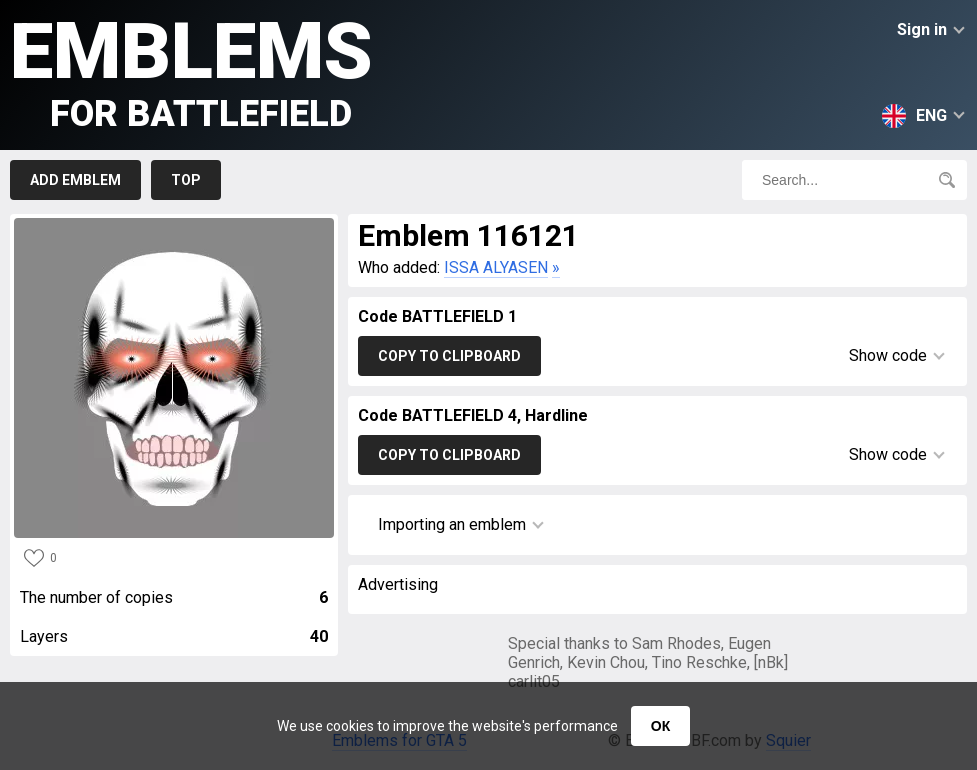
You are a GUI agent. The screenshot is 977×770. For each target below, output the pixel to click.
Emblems (191, 70)
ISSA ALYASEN (496, 267)
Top (186, 180)
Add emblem (75, 180)
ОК (660, 726)
